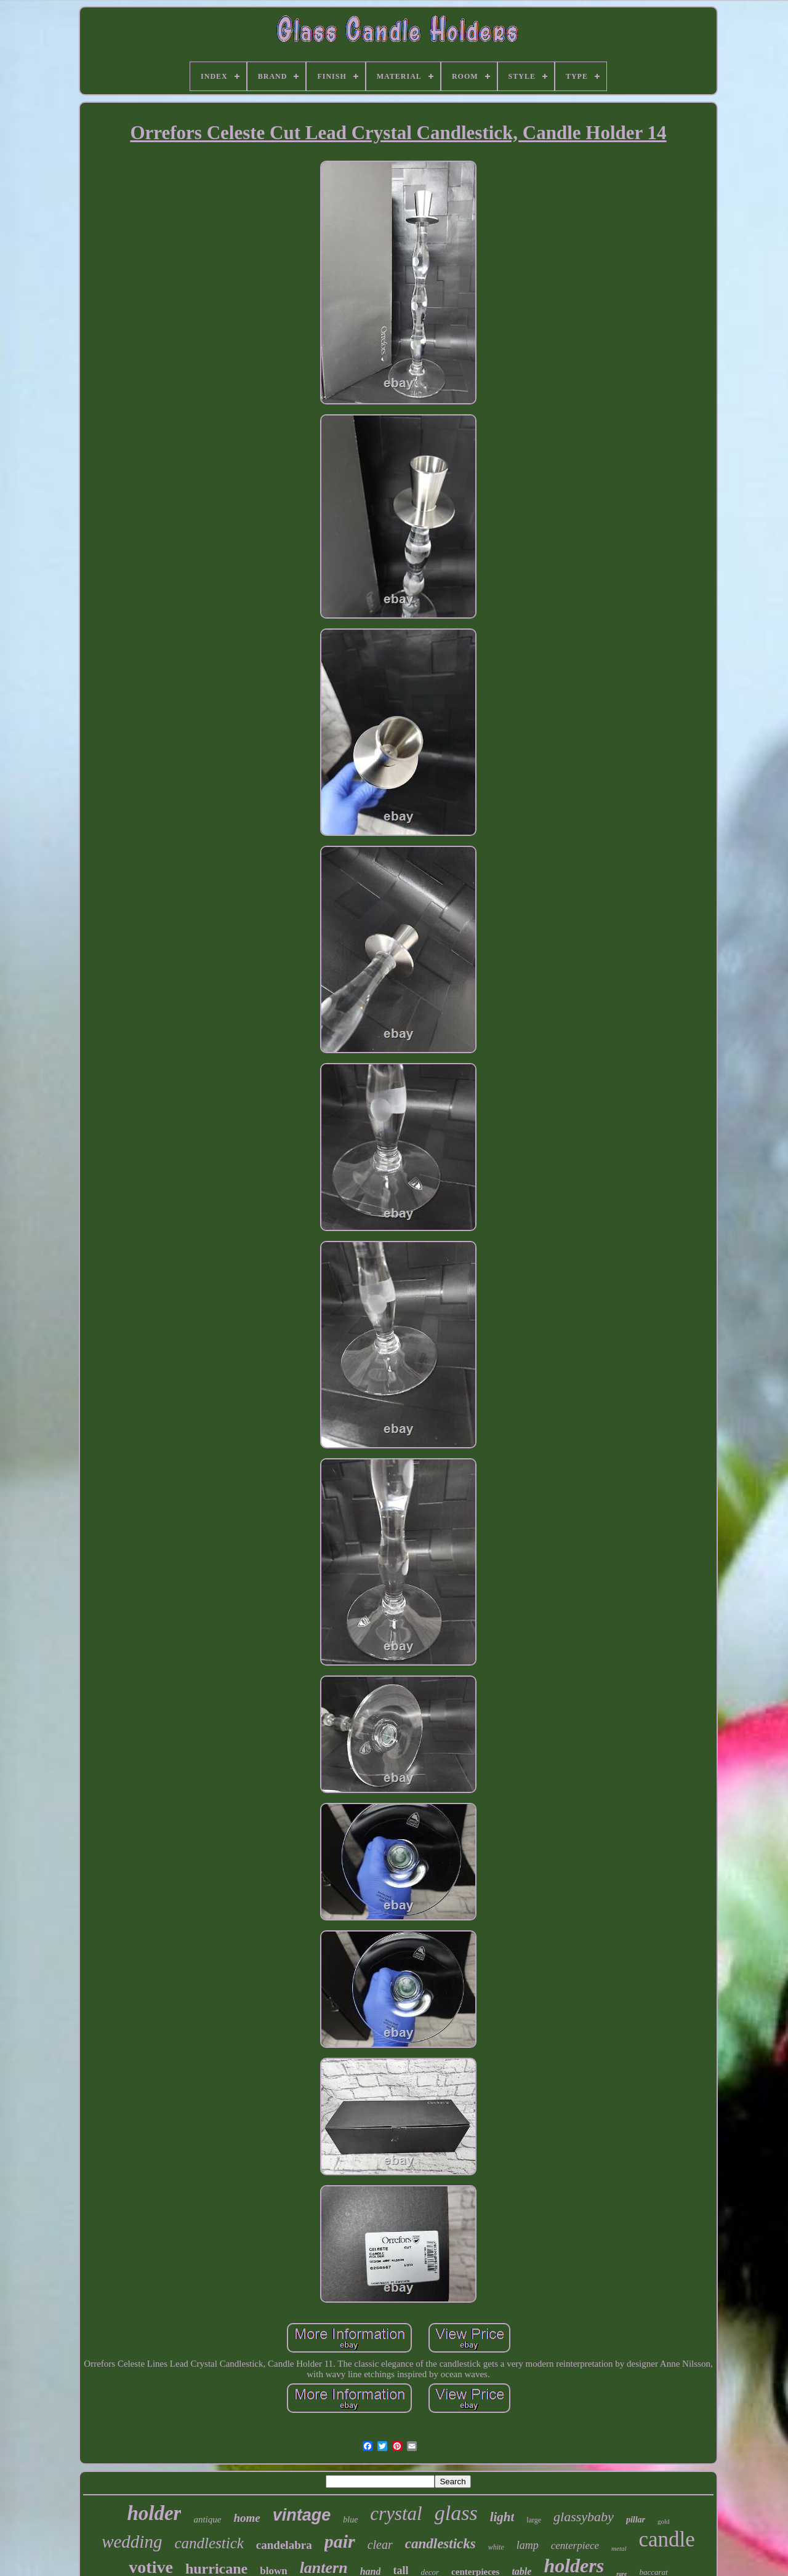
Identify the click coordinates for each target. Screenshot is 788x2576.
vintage (302, 2515)
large (533, 2520)
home (246, 2517)
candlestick (208, 2543)
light (502, 2517)
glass (456, 2513)
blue (350, 2519)
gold (663, 2521)
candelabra (284, 2544)
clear (380, 2544)
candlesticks (440, 2543)
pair (339, 2541)
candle (667, 2539)
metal (618, 2548)
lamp (528, 2545)
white (496, 2547)
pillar (635, 2519)
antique (207, 2519)
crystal (396, 2513)
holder (154, 2513)
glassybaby (583, 2516)
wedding (132, 2541)
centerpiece (575, 2545)
